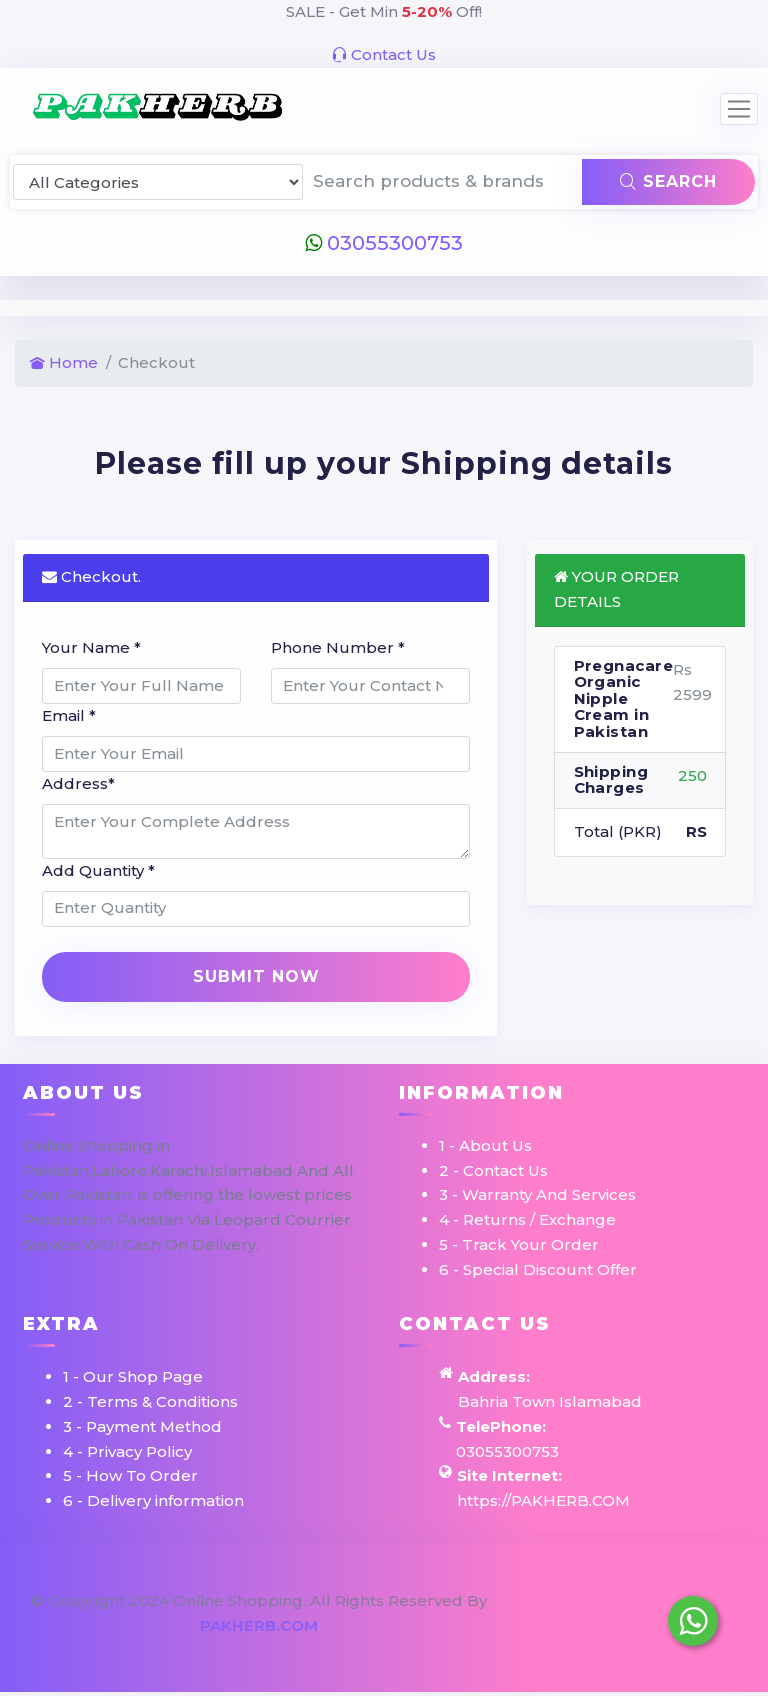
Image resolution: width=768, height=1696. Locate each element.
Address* (78, 783)
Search (668, 181)
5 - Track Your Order (519, 1244)
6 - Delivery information (153, 1500)
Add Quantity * (98, 870)
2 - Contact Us (493, 1170)
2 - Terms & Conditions (150, 1401)
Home (64, 362)
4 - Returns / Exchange (527, 1219)
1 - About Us (485, 1145)
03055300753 (384, 243)
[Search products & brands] (443, 182)
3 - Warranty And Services (537, 1194)
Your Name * (91, 647)
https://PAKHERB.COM (543, 1500)
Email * (69, 715)
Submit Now (256, 976)
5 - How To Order (130, 1475)
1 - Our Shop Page (133, 1376)
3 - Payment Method (142, 1426)
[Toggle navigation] (739, 109)
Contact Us (384, 54)
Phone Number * (338, 647)
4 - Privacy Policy (127, 1451)
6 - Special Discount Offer (538, 1269)
